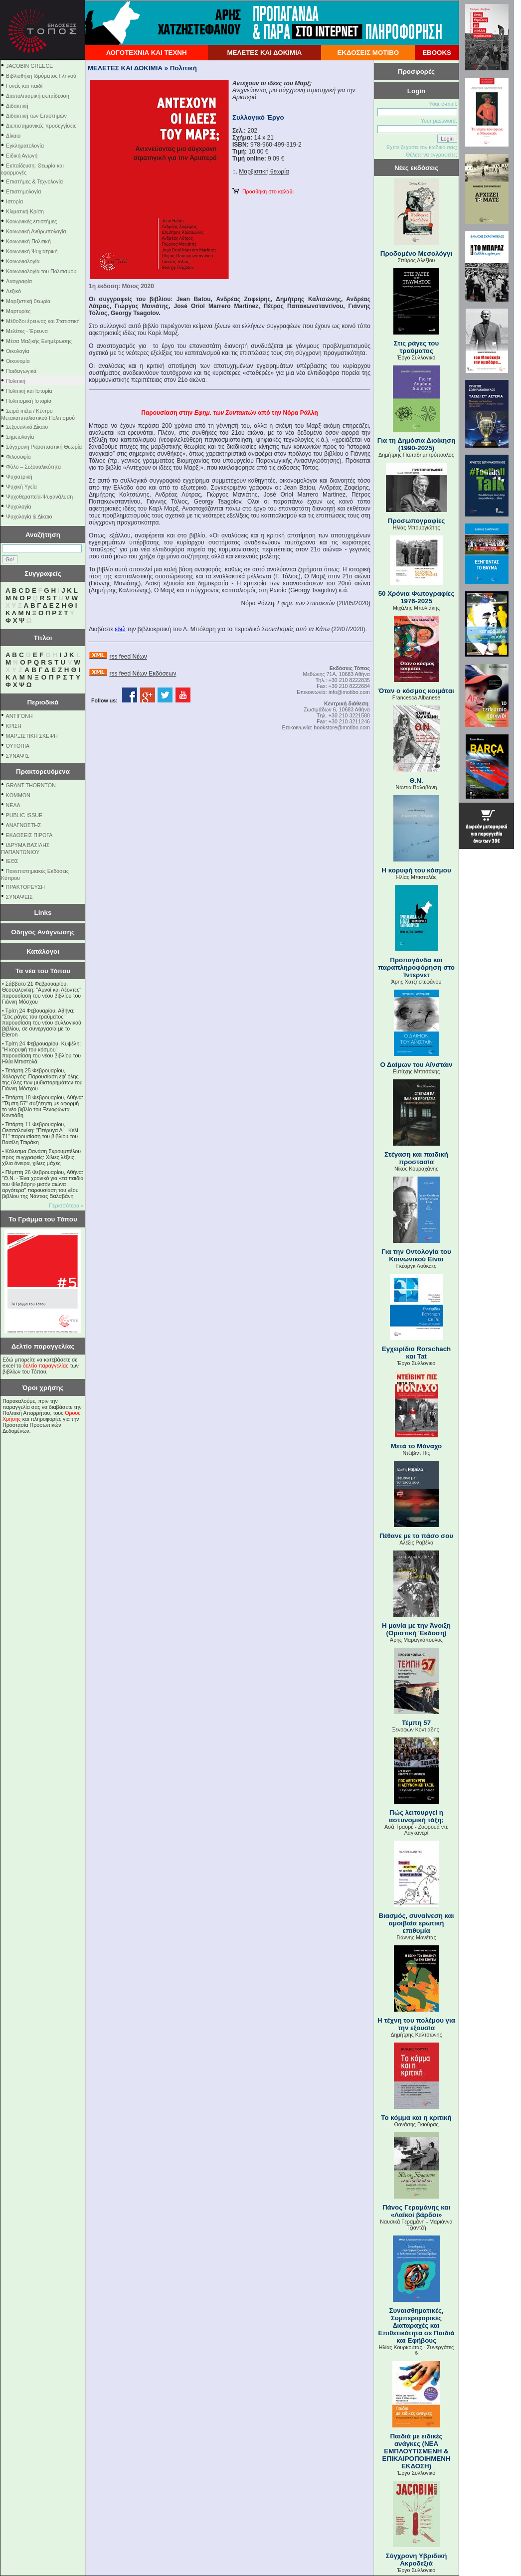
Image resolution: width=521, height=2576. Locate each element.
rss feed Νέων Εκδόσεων (142, 673)
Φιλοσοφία (18, 457)
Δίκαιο (13, 136)
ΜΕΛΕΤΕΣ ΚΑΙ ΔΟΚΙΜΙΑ (264, 52)
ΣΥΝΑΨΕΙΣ (19, 897)
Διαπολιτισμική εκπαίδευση (37, 96)
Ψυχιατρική (19, 477)
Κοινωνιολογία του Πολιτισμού (41, 271)
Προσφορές (416, 71)
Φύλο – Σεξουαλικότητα (33, 467)
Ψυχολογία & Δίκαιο (29, 516)
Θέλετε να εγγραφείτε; (431, 155)
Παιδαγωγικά (21, 371)
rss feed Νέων (128, 656)
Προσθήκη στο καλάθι (263, 191)
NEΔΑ (13, 805)
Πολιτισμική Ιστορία (28, 401)
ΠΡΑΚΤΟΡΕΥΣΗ (25, 887)
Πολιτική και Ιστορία (29, 391)
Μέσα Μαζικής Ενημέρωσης (39, 341)
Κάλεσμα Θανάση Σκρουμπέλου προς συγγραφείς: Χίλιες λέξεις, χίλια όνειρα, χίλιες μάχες (41, 1157)
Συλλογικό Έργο (258, 117)
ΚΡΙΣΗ (13, 726)
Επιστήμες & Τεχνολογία (34, 181)
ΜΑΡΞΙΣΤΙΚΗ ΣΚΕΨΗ (32, 736)
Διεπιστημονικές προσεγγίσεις (41, 126)
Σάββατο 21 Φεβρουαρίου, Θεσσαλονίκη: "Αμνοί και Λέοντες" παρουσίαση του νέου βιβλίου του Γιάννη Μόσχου (41, 993)
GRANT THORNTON (31, 785)
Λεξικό (13, 291)
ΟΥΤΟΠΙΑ (17, 746)
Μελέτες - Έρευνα (27, 331)
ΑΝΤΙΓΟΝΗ (19, 716)
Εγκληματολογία (25, 146)
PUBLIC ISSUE (24, 815)
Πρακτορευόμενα (43, 771)
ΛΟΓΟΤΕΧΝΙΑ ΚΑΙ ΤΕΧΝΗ (146, 52)
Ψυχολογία (18, 507)
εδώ (120, 629)
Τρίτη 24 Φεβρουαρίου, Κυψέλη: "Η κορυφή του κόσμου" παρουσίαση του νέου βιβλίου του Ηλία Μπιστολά (41, 1052)
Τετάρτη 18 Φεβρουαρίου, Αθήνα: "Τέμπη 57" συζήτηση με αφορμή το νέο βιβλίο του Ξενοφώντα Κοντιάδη (42, 1106)
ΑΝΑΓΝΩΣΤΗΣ (23, 825)
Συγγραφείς (42, 573)
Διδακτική (17, 106)
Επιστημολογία (23, 191)
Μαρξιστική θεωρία (28, 301)
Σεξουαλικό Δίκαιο (27, 427)
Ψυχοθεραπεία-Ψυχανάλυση (39, 497)
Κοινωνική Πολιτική (28, 241)
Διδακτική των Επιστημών (36, 116)
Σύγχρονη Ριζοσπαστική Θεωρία (44, 447)
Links (43, 912)
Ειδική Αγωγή (21, 156)
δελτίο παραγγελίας (45, 1366)
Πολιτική (15, 381)
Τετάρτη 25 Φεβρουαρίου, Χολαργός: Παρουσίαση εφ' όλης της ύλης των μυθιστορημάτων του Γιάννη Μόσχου (42, 1079)
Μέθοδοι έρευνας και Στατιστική (43, 321)
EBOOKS (436, 52)
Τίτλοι (43, 638)
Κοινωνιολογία (22, 261)
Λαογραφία (19, 281)
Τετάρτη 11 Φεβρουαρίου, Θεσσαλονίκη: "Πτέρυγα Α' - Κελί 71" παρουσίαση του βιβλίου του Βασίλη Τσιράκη (40, 1133)
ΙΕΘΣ (12, 861)
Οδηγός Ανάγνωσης (42, 932)
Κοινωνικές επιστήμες (31, 221)
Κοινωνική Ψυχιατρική (32, 251)
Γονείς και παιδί (24, 86)
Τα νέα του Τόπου (42, 971)
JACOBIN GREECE (29, 66)
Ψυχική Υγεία (21, 487)
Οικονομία (18, 361)
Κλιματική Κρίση (25, 211)
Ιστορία (14, 201)
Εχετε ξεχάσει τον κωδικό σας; (421, 147)
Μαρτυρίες (18, 311)
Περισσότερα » (66, 1205)
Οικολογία (17, 351)
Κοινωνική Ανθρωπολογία (36, 231)
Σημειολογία (20, 437)
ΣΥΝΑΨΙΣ (17, 756)
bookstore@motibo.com (342, 727)
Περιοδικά (42, 702)
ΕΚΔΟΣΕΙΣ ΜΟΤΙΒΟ (368, 52)
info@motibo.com (349, 692)
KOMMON (18, 795)
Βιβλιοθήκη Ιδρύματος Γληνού (41, 76)
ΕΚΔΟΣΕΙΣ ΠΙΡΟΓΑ (29, 835)
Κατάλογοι (42, 951)
